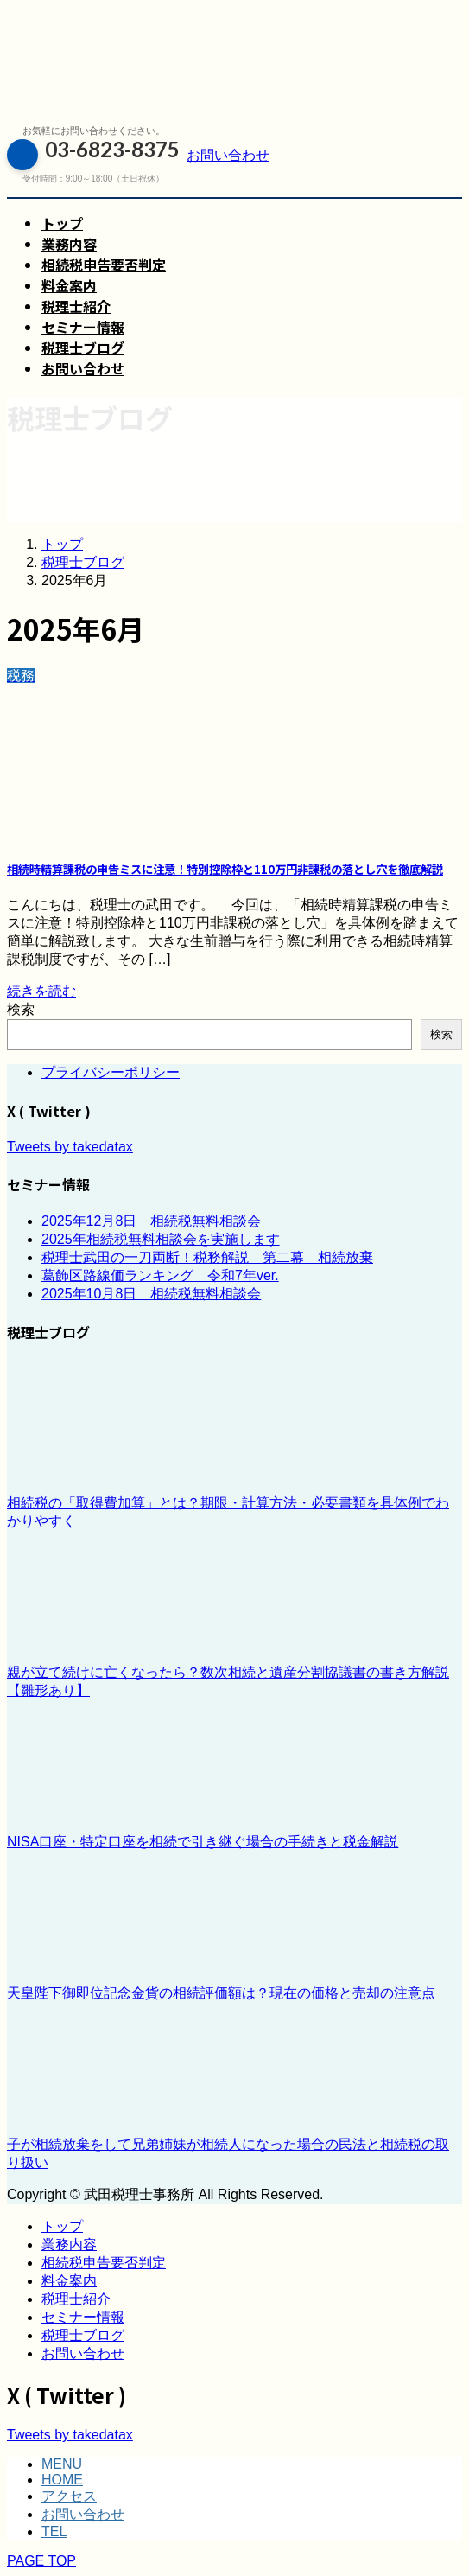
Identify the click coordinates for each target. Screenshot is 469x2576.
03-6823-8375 (93, 154)
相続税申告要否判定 (103, 2262)
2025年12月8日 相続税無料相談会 (151, 1221)
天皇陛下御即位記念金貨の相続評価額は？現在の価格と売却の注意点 (221, 1993)
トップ (62, 2226)
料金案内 (69, 2280)
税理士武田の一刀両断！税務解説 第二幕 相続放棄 (207, 1257)
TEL (54, 2531)
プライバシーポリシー (110, 1072)
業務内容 (69, 2244)
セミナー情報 (82, 2317)
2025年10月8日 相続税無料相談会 (151, 1293)
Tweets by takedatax (70, 1146)
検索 (21, 1009)
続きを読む (41, 991)
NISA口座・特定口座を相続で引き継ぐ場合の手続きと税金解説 (202, 1841)
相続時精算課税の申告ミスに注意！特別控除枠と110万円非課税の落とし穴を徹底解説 (225, 869)
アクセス (69, 2496)
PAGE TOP (41, 2561)
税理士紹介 (76, 2299)
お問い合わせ (82, 2353)
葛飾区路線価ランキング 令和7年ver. (160, 1275)
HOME (62, 2479)
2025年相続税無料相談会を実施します (160, 1239)
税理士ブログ (82, 2335)
